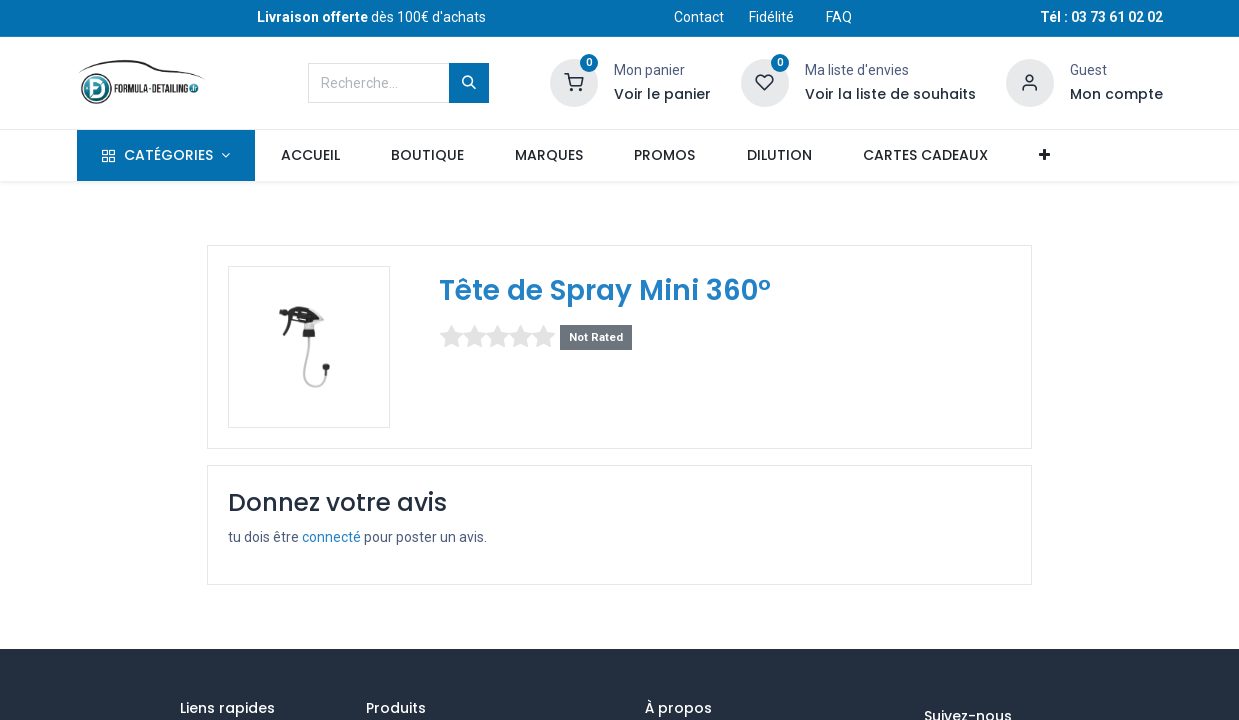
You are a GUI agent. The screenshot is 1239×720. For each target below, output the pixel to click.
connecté (331, 537)
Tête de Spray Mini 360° (605, 290)
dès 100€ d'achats (371, 17)
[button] (1044, 156)
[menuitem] (310, 156)
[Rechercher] (469, 83)
